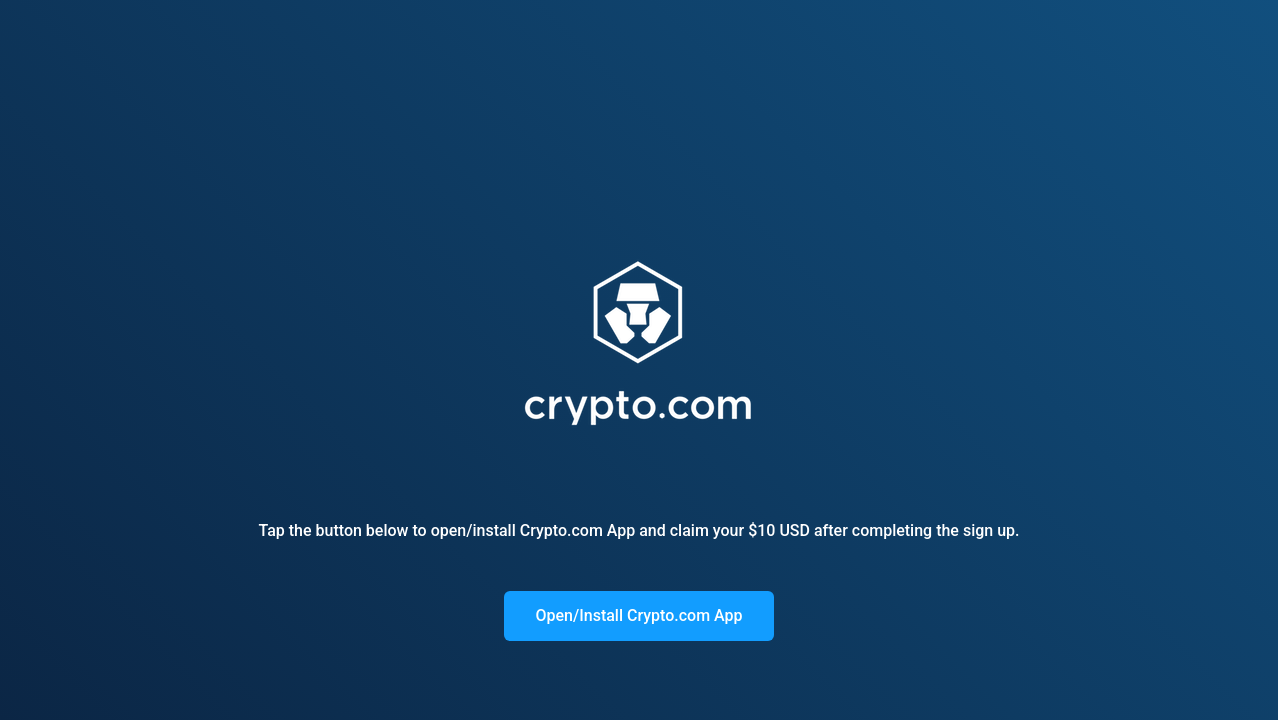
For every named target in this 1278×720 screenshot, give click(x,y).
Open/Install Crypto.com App (638, 615)
